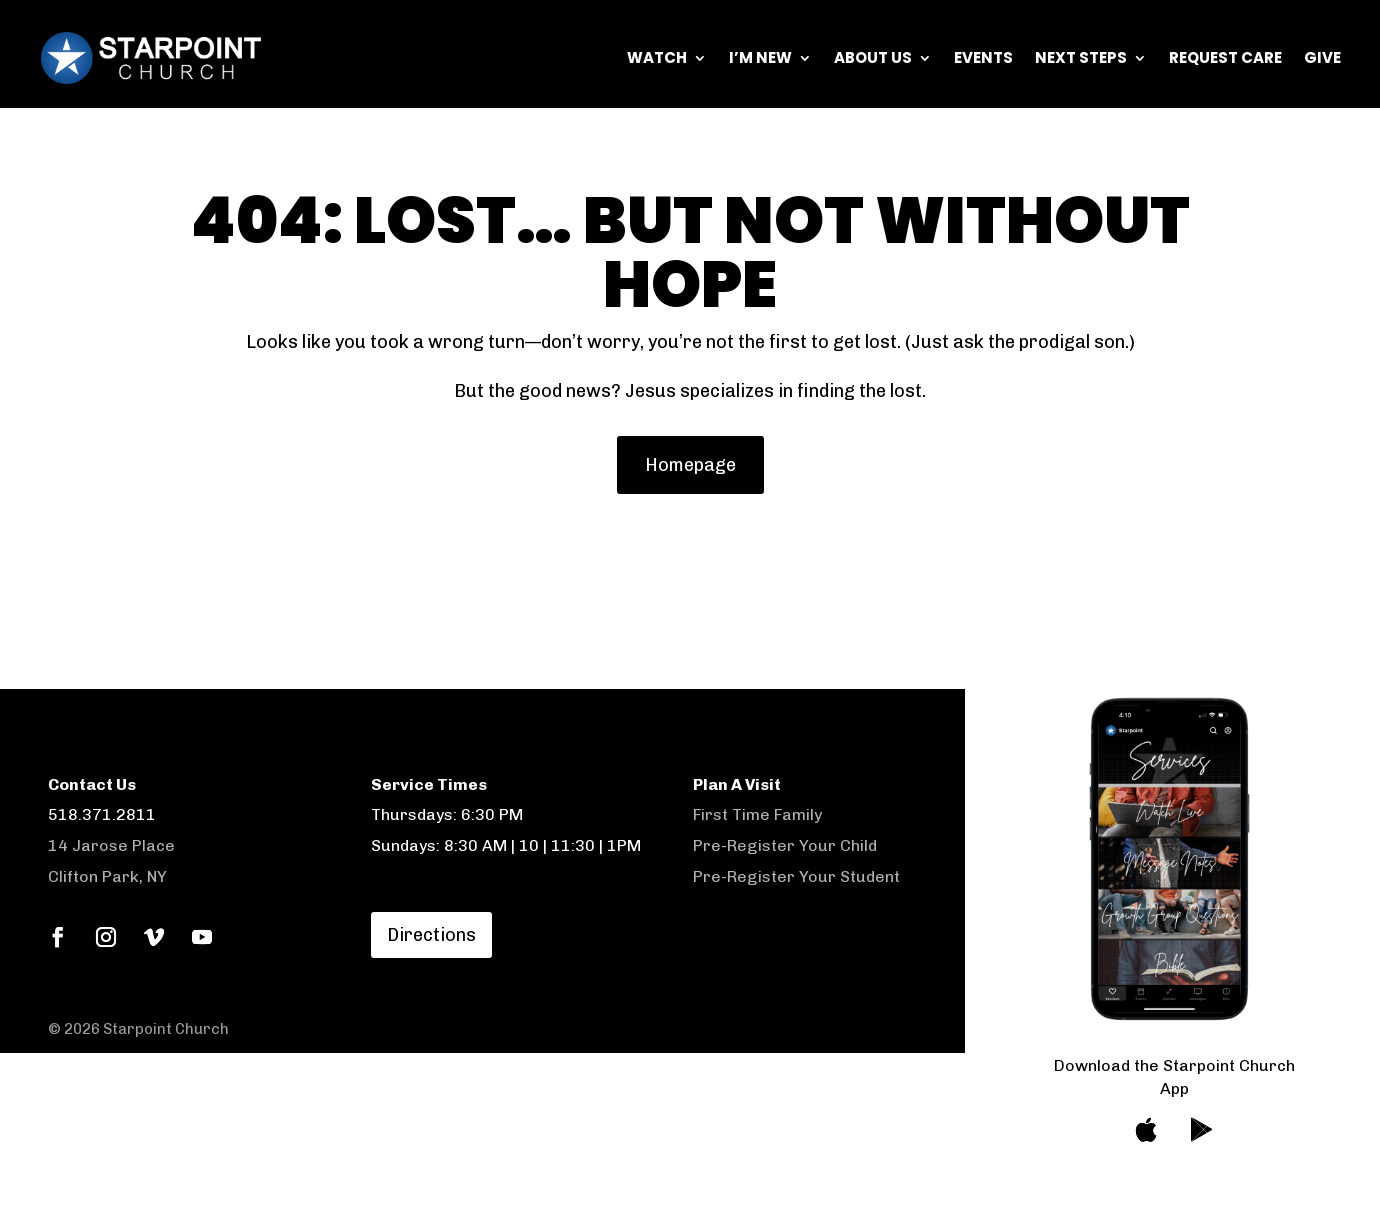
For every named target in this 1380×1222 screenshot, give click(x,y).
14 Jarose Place (111, 845)
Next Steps (1081, 57)
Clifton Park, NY (107, 876)
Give (1322, 57)
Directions (431, 935)
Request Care (1225, 57)
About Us (873, 57)
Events (983, 57)
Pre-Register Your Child (785, 845)
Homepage (690, 465)
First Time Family (757, 814)
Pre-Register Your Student (796, 876)
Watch (657, 57)
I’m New (760, 57)
